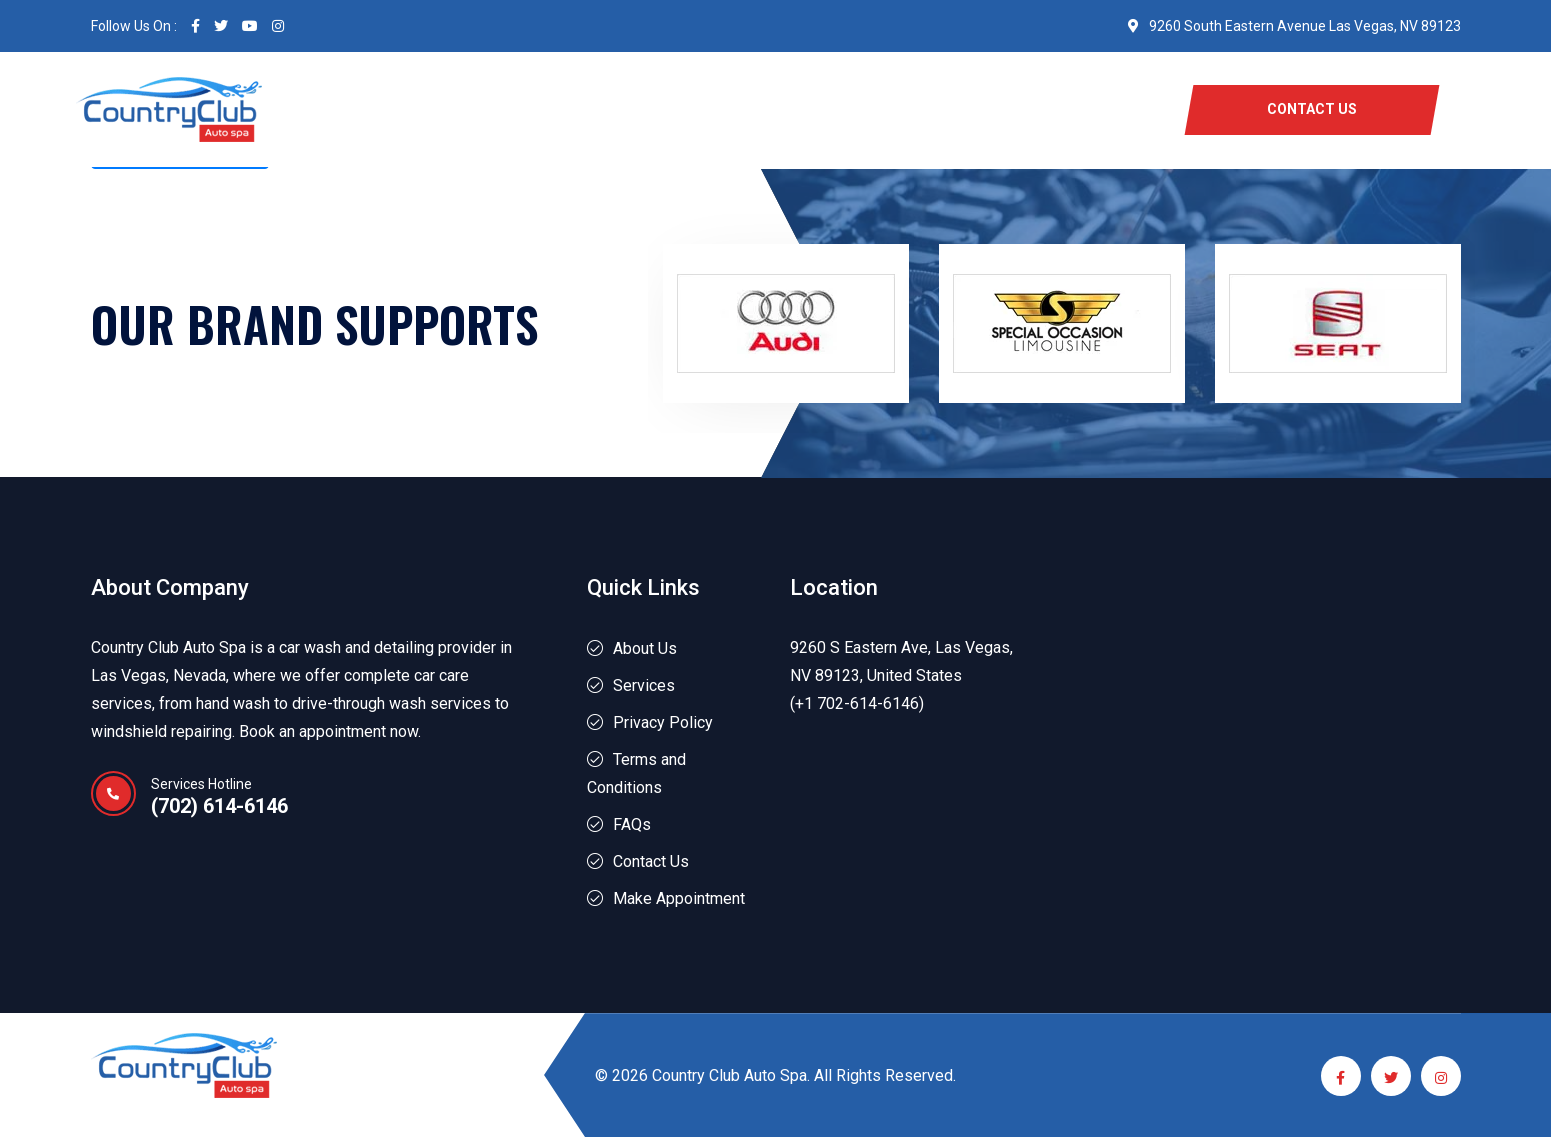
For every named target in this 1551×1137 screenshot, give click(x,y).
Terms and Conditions (636, 773)
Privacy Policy (663, 722)
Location (997, 110)
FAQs (632, 824)
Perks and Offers (860, 110)
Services (622, 110)
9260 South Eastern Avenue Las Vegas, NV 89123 (1294, 26)
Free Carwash (500, 110)
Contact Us (651, 861)
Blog (1082, 110)
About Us (723, 110)
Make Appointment (679, 898)
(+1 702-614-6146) (857, 703)
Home (393, 110)
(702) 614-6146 (219, 806)
